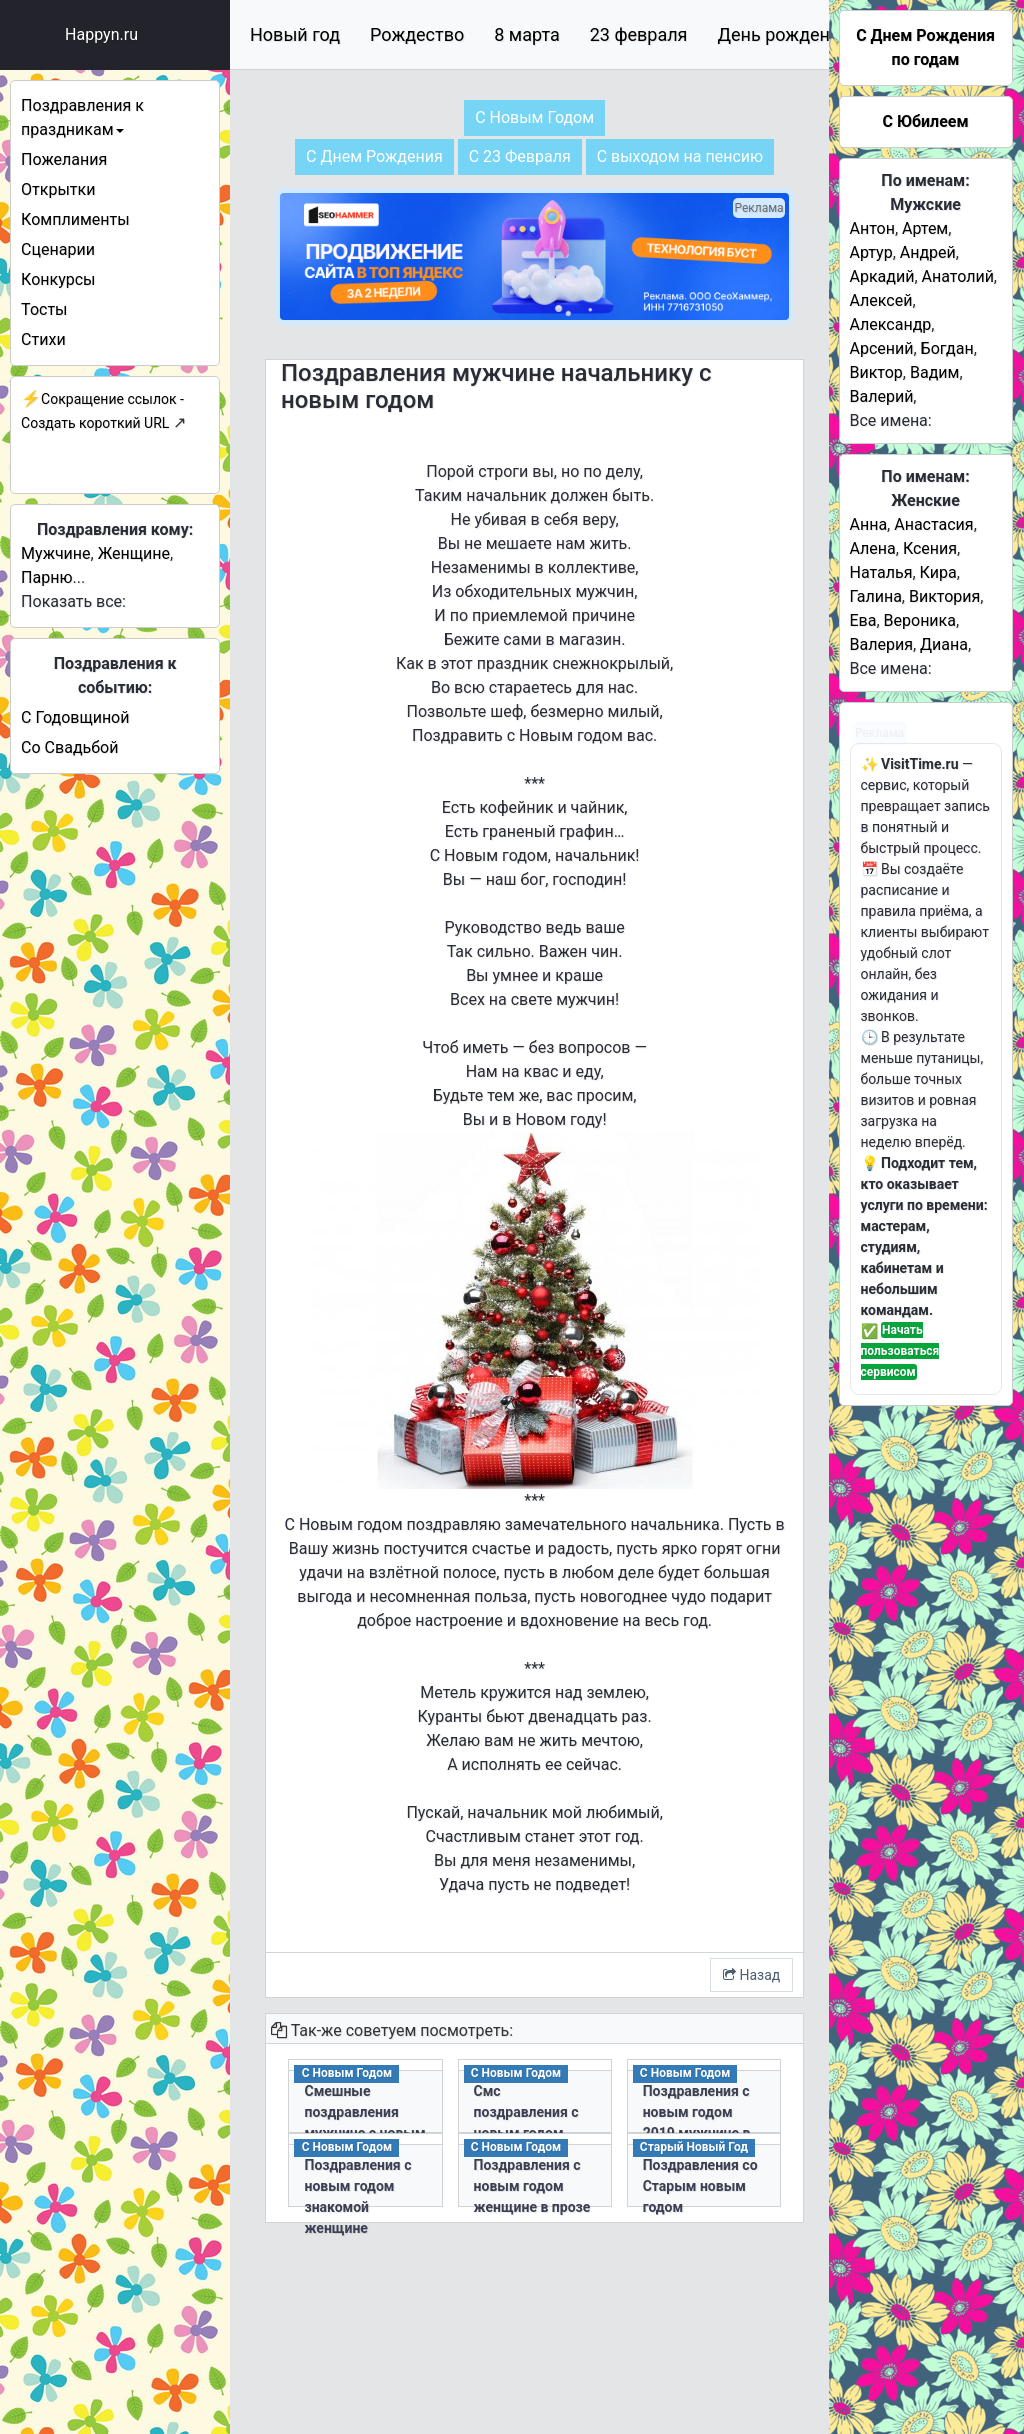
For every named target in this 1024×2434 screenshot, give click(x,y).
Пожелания (64, 159)
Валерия (881, 644)
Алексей (881, 300)
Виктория (944, 596)
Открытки (58, 189)
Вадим (934, 372)
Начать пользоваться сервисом (900, 1351)
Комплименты (75, 219)
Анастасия (933, 524)
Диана (944, 644)
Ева (863, 620)
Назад (751, 1975)
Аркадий (882, 276)
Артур (871, 252)
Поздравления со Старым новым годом (700, 2186)
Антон (872, 228)
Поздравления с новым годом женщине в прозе (532, 2186)
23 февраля (639, 34)
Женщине (134, 553)
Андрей (928, 252)
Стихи (43, 339)
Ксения (930, 548)
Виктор (876, 372)
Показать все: (73, 601)
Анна (869, 524)
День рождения (784, 34)
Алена (873, 548)
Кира (938, 572)
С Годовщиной (75, 717)
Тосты (44, 309)
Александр (891, 324)
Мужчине (55, 553)
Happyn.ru (101, 34)
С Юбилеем (925, 121)
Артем (925, 228)
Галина (876, 596)
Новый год (295, 34)
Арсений (882, 348)
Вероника (920, 620)
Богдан (947, 348)
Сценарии (58, 249)
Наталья (881, 572)
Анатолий (958, 276)
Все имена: (891, 420)
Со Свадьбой (69, 747)
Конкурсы (58, 279)
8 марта (526, 34)
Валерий (882, 396)
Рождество (417, 34)
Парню (46, 577)
